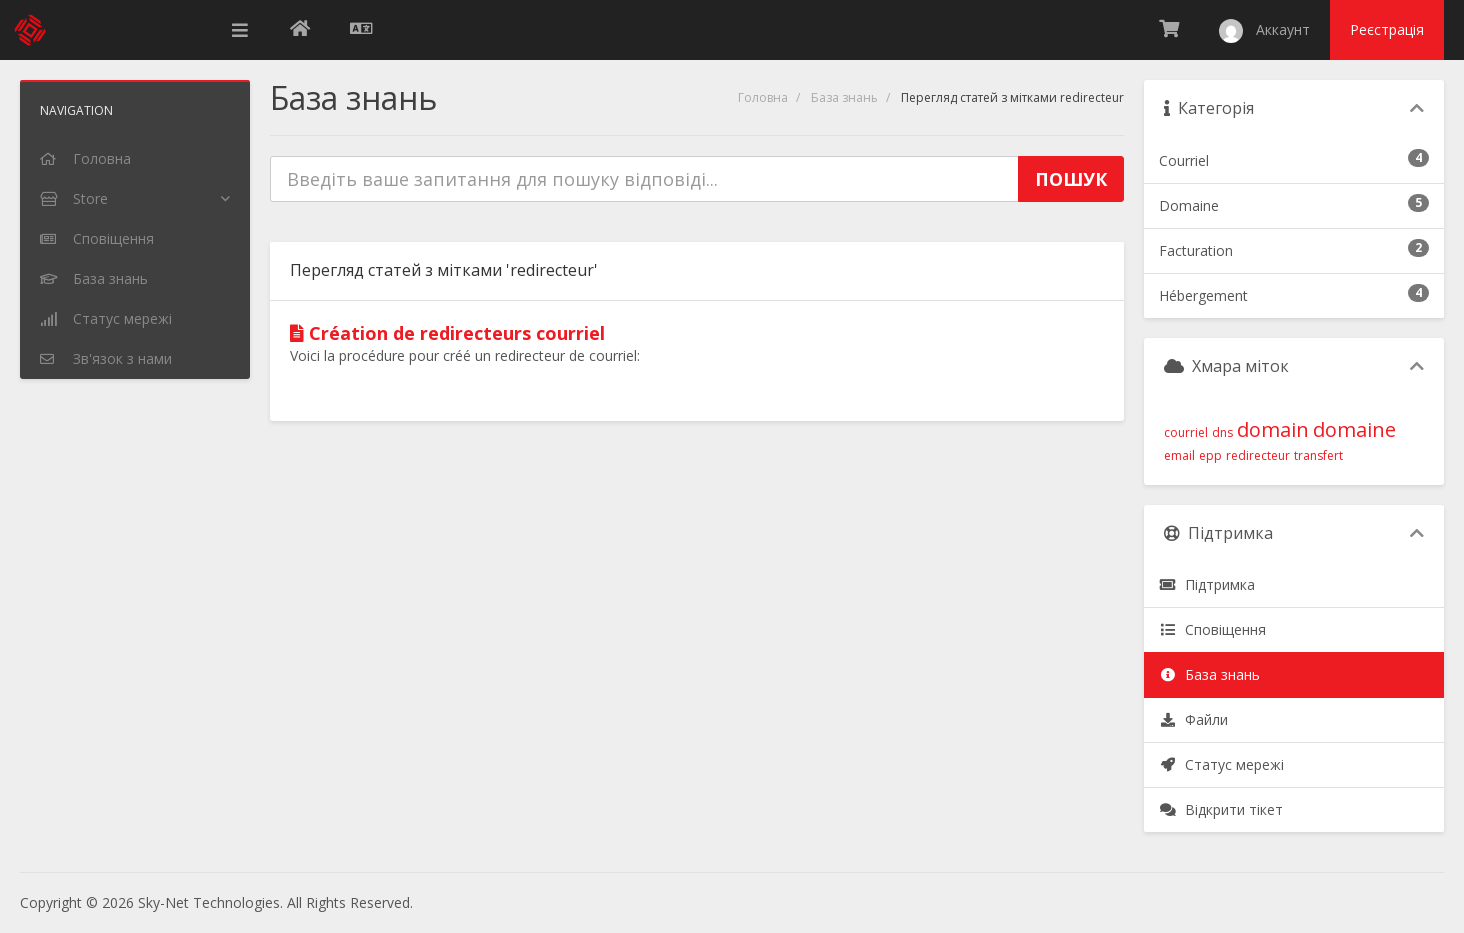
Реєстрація (1387, 29)
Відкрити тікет (1221, 809)
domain (1273, 429)
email (1179, 455)
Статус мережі (1221, 764)
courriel (1186, 432)
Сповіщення (1212, 629)
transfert (1318, 455)
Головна (763, 97)
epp (1210, 455)
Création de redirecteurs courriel (447, 333)
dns (1222, 432)
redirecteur (1258, 455)
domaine (1354, 429)
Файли (1193, 719)
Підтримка (1207, 584)
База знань (844, 97)
